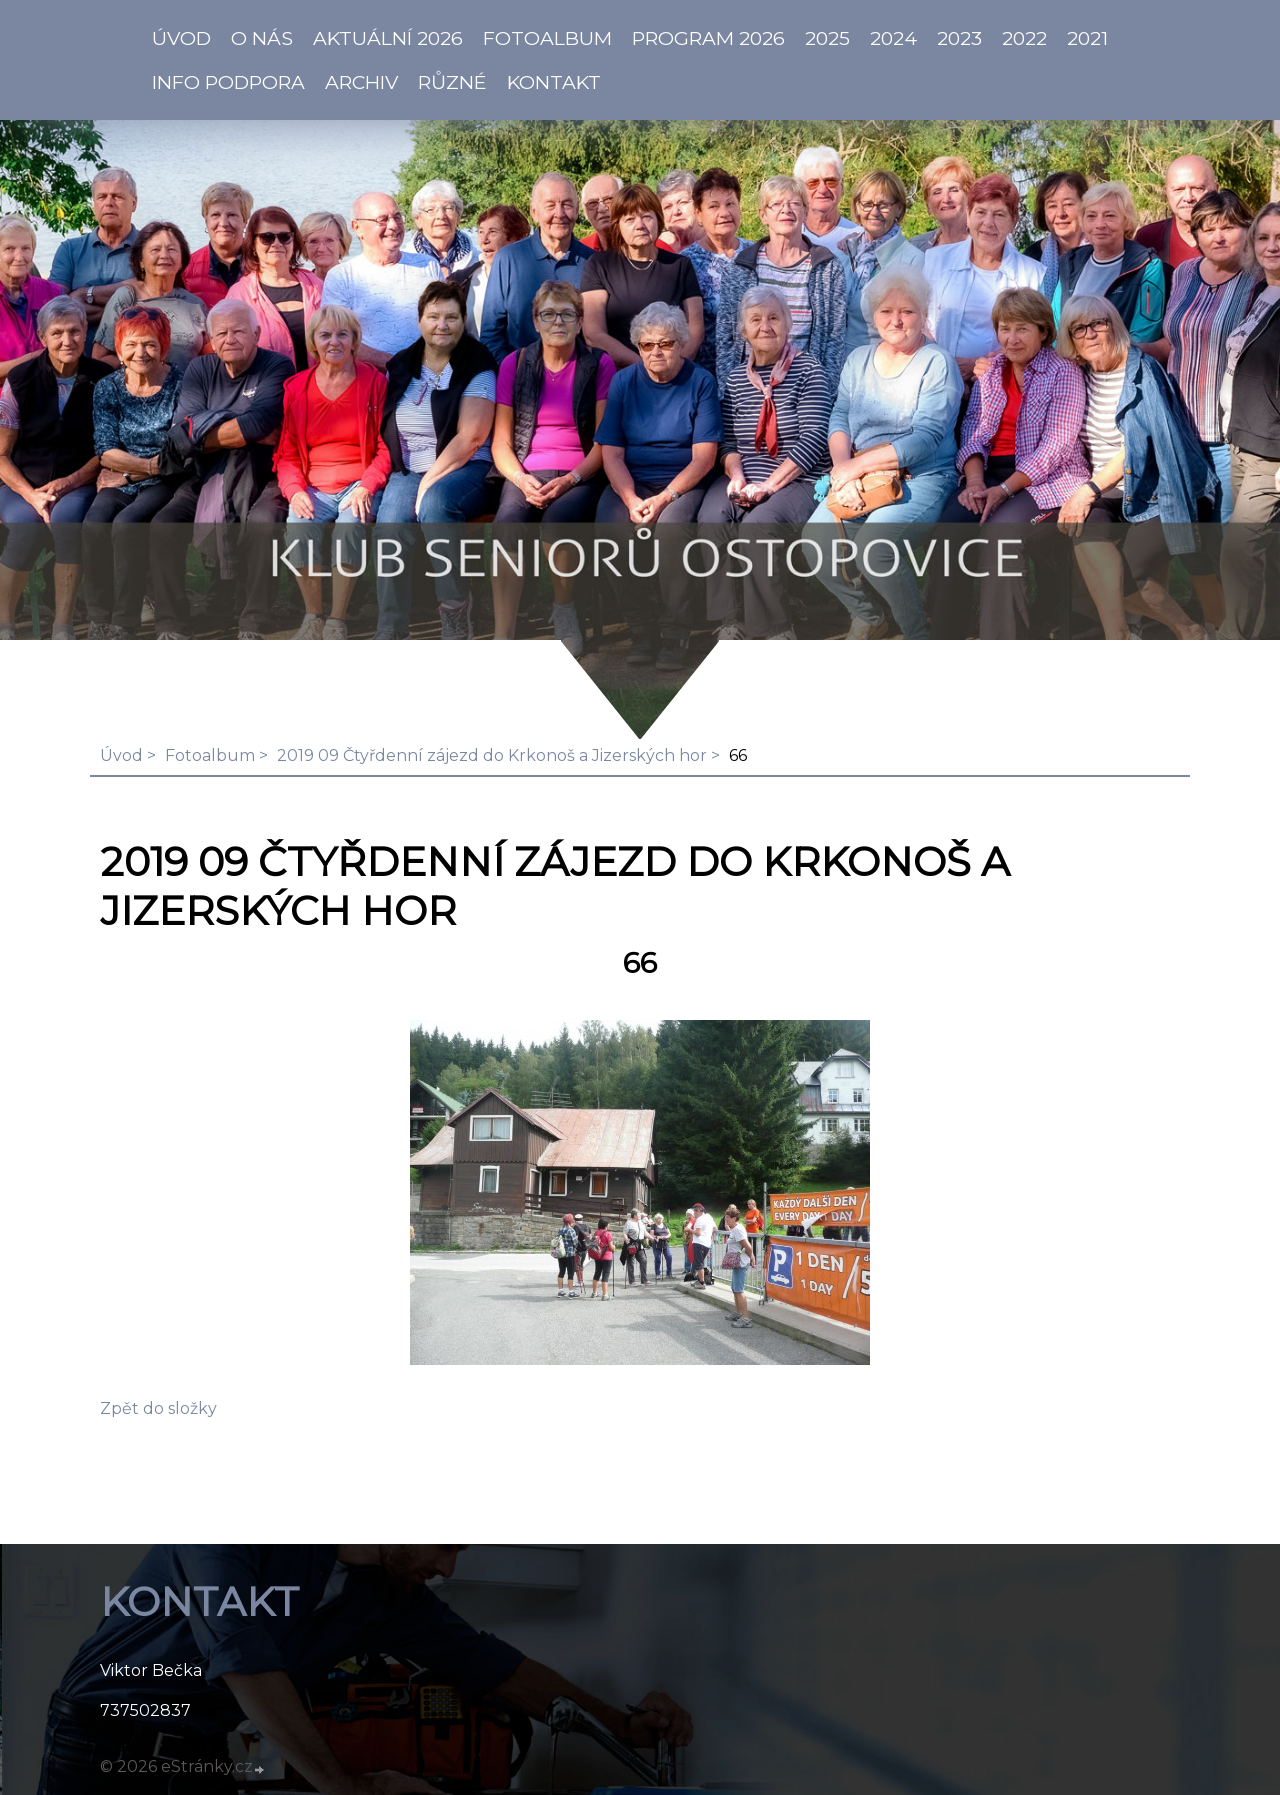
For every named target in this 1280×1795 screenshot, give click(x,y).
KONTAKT (554, 82)
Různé (452, 82)
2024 (893, 38)
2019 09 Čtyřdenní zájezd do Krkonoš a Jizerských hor (492, 755)
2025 (827, 38)
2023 (959, 38)
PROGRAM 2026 (708, 38)
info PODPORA (228, 82)
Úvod (121, 755)
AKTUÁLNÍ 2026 (388, 38)
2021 (1087, 38)
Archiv (361, 82)
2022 (1024, 38)
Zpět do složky (158, 1408)
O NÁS (262, 38)
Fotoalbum (547, 38)
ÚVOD (181, 38)
